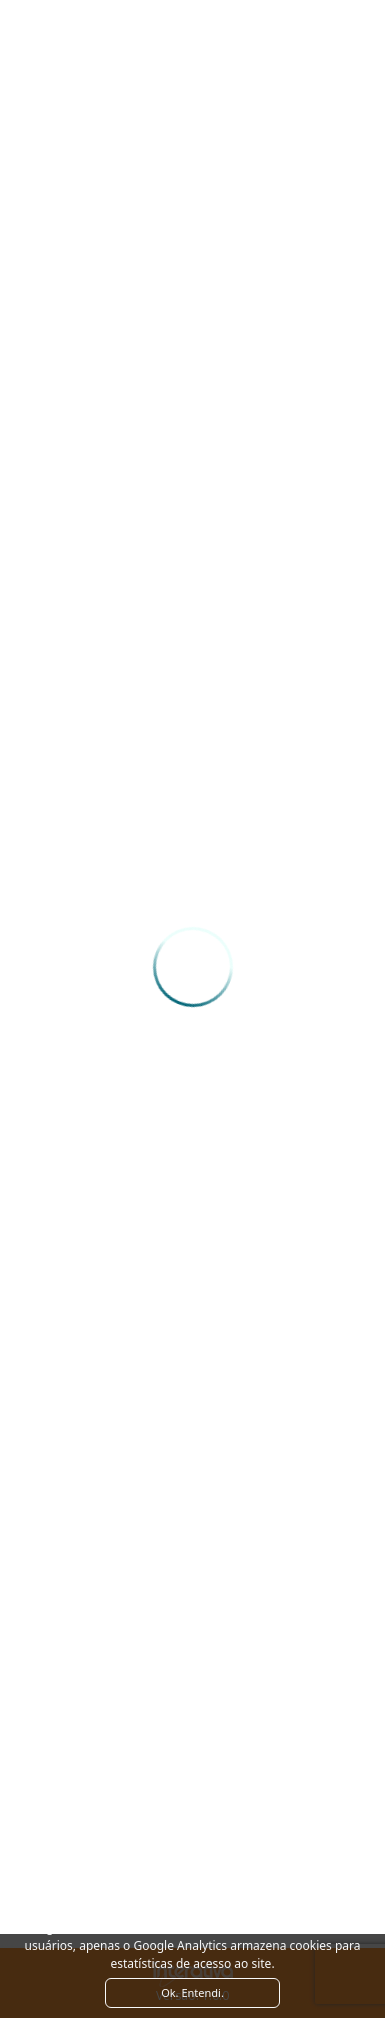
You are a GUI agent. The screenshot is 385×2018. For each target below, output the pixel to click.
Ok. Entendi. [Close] (192, 1992)
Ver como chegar (192, 1787)
